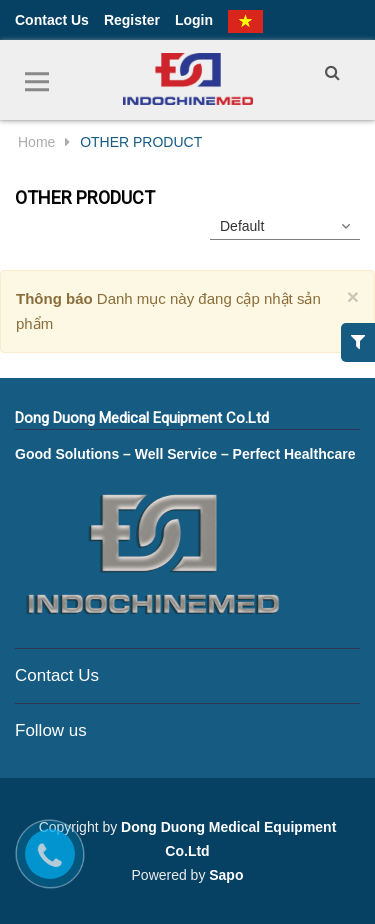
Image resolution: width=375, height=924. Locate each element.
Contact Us (52, 20)
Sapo (226, 875)
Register (132, 20)
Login (194, 20)
